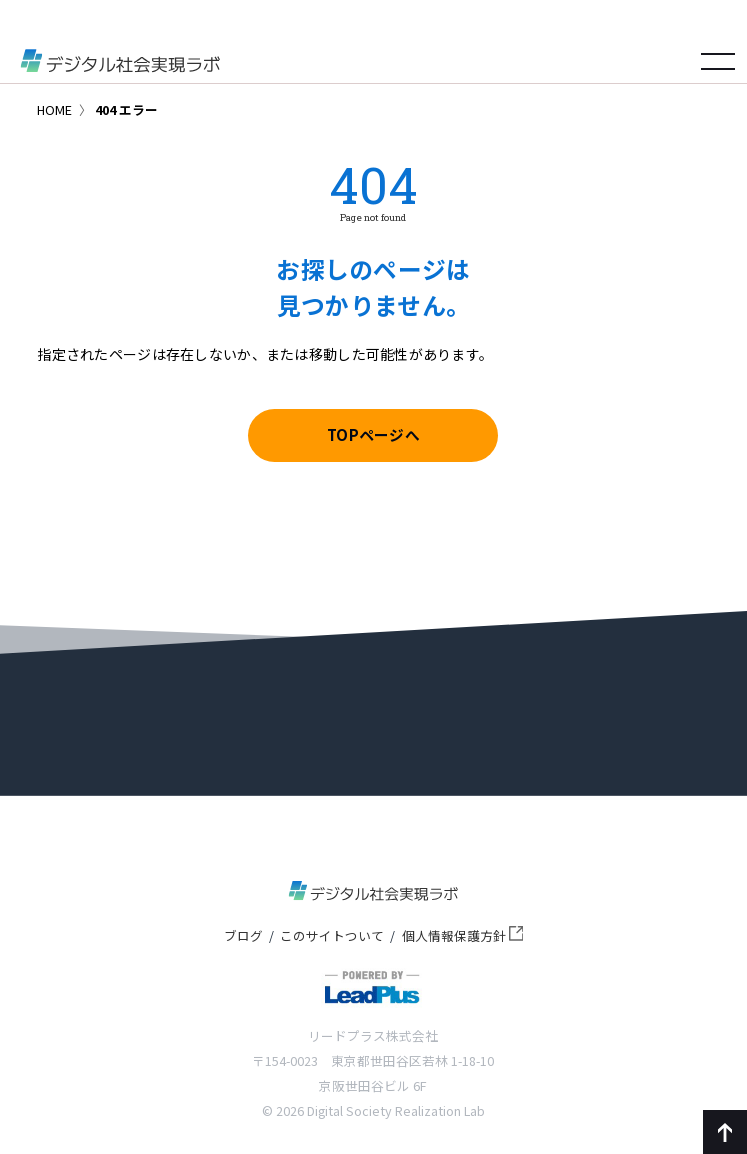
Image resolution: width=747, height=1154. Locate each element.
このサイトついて (332, 935)
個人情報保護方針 (463, 935)
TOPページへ (373, 434)
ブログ (243, 935)
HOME (54, 109)
